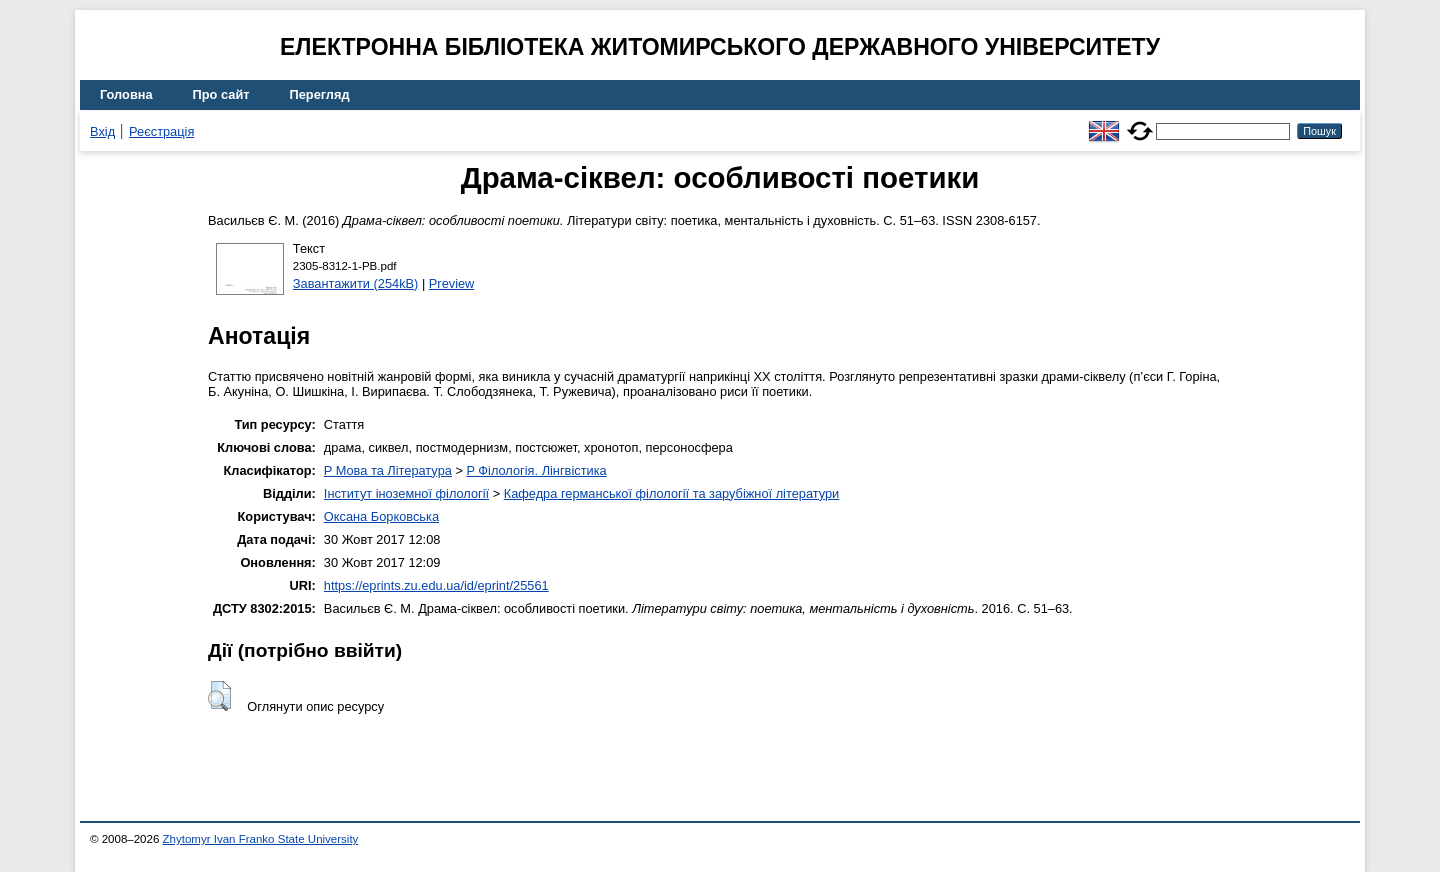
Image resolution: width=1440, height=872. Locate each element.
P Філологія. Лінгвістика (536, 470)
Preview (452, 283)
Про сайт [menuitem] (221, 94)
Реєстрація (161, 131)
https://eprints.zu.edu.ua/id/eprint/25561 (436, 585)
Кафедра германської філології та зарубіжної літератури (672, 493)
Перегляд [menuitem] (320, 94)
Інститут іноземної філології (406, 493)
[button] (219, 696)
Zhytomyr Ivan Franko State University (261, 839)
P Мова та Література (388, 470)
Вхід (102, 131)
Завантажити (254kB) (356, 283)
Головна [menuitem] (126, 94)
